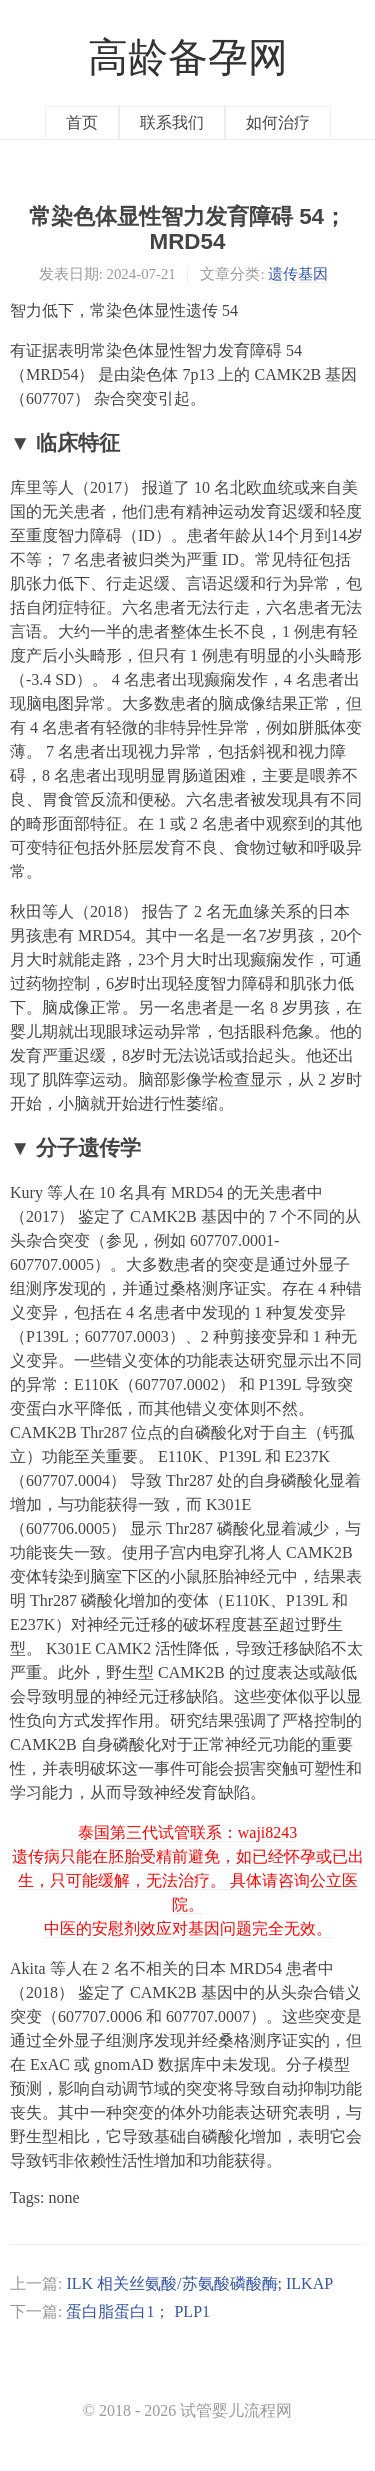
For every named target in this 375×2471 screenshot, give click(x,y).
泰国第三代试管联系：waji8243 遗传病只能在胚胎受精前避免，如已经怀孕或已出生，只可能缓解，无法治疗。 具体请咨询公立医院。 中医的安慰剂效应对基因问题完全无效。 (188, 1880)
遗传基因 (298, 274)
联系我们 (172, 122)
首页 (82, 122)
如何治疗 (278, 122)
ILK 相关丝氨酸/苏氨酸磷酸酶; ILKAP (199, 2283)
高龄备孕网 (188, 57)
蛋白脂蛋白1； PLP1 (138, 2311)
